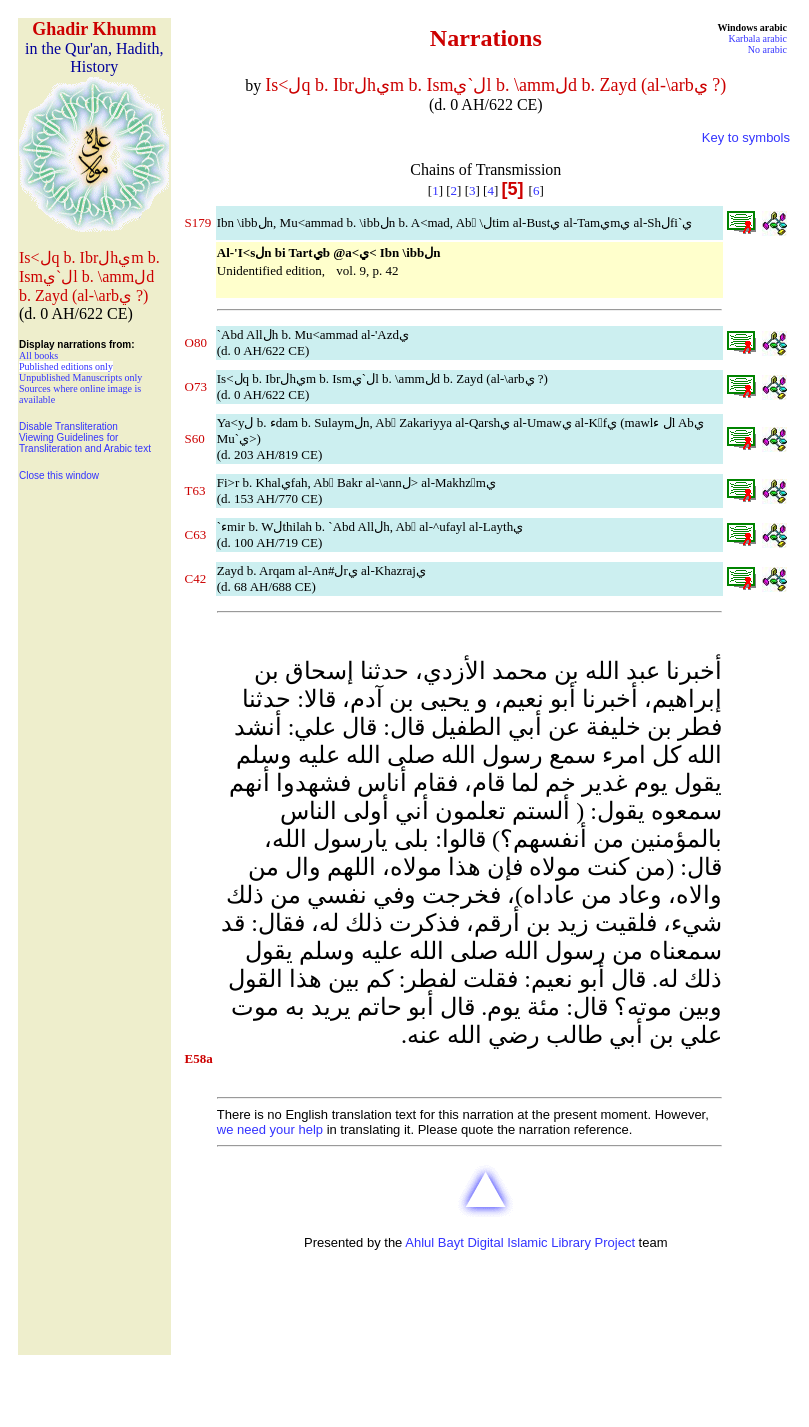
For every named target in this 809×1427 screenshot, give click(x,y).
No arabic (767, 49)
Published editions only (66, 366)
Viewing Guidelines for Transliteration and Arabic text (85, 443)
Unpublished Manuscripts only (80, 377)
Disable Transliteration (68, 426)
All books (38, 355)
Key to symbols (746, 137)
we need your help (270, 1129)
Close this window (59, 475)
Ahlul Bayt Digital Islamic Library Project (520, 1242)
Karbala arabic (757, 38)
